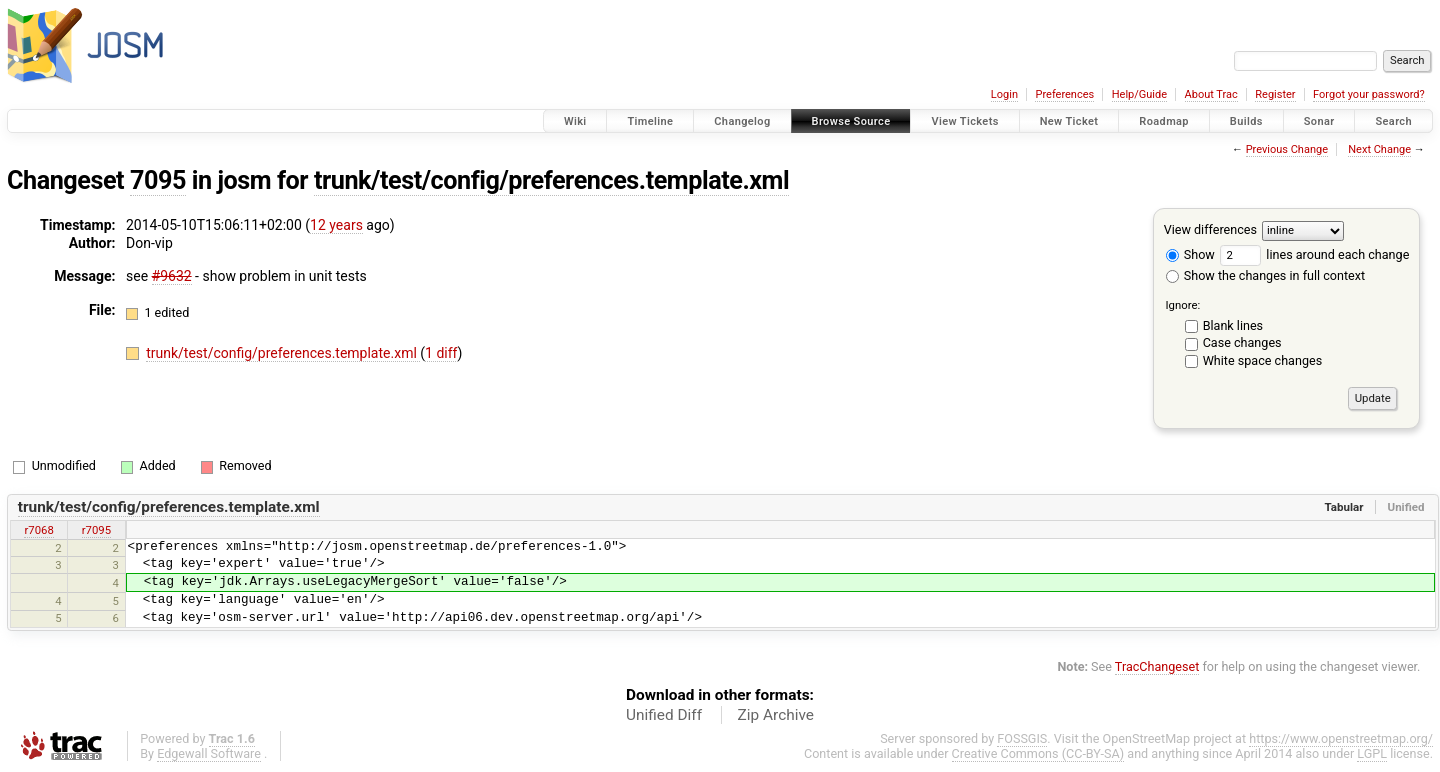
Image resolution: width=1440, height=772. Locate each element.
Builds (1246, 121)
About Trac (1211, 94)
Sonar (1319, 121)
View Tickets (964, 121)
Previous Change (1287, 149)
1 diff (441, 353)
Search (1393, 121)
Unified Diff (664, 715)
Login (1004, 94)
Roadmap (1164, 121)
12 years (336, 225)
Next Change (1379, 149)
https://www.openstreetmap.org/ (1341, 738)
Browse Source (851, 121)
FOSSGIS (1022, 738)
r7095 (96, 530)
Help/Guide (1139, 94)
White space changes (1263, 360)
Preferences (1064, 94)
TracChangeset (1157, 666)
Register (1275, 94)
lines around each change (1314, 254)
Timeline (650, 121)
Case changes (1242, 342)
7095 (158, 180)
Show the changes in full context (1265, 275)
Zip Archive (776, 715)
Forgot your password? (1369, 94)
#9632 (172, 276)
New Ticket (1069, 121)
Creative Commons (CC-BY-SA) (1038, 753)
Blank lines (1233, 325)
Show (1190, 254)
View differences (1210, 229)
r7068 (38, 530)
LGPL (1372, 753)
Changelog (742, 121)
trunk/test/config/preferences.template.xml (551, 180)
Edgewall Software (209, 753)
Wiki (575, 121)
